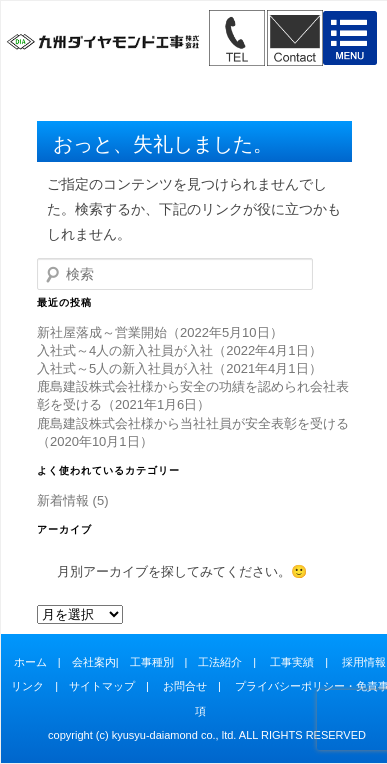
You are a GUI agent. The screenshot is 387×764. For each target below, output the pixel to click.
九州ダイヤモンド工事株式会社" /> (103, 43)
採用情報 (364, 662)
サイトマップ (102, 686)
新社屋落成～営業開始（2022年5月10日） (160, 332)
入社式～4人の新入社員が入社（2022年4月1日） (179, 350)
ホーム (30, 662)
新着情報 (63, 500)
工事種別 (152, 662)
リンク (27, 686)
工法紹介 (220, 662)
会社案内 (94, 662)
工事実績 (292, 662)
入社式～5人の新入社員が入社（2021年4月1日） (179, 368)
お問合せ (185, 686)
